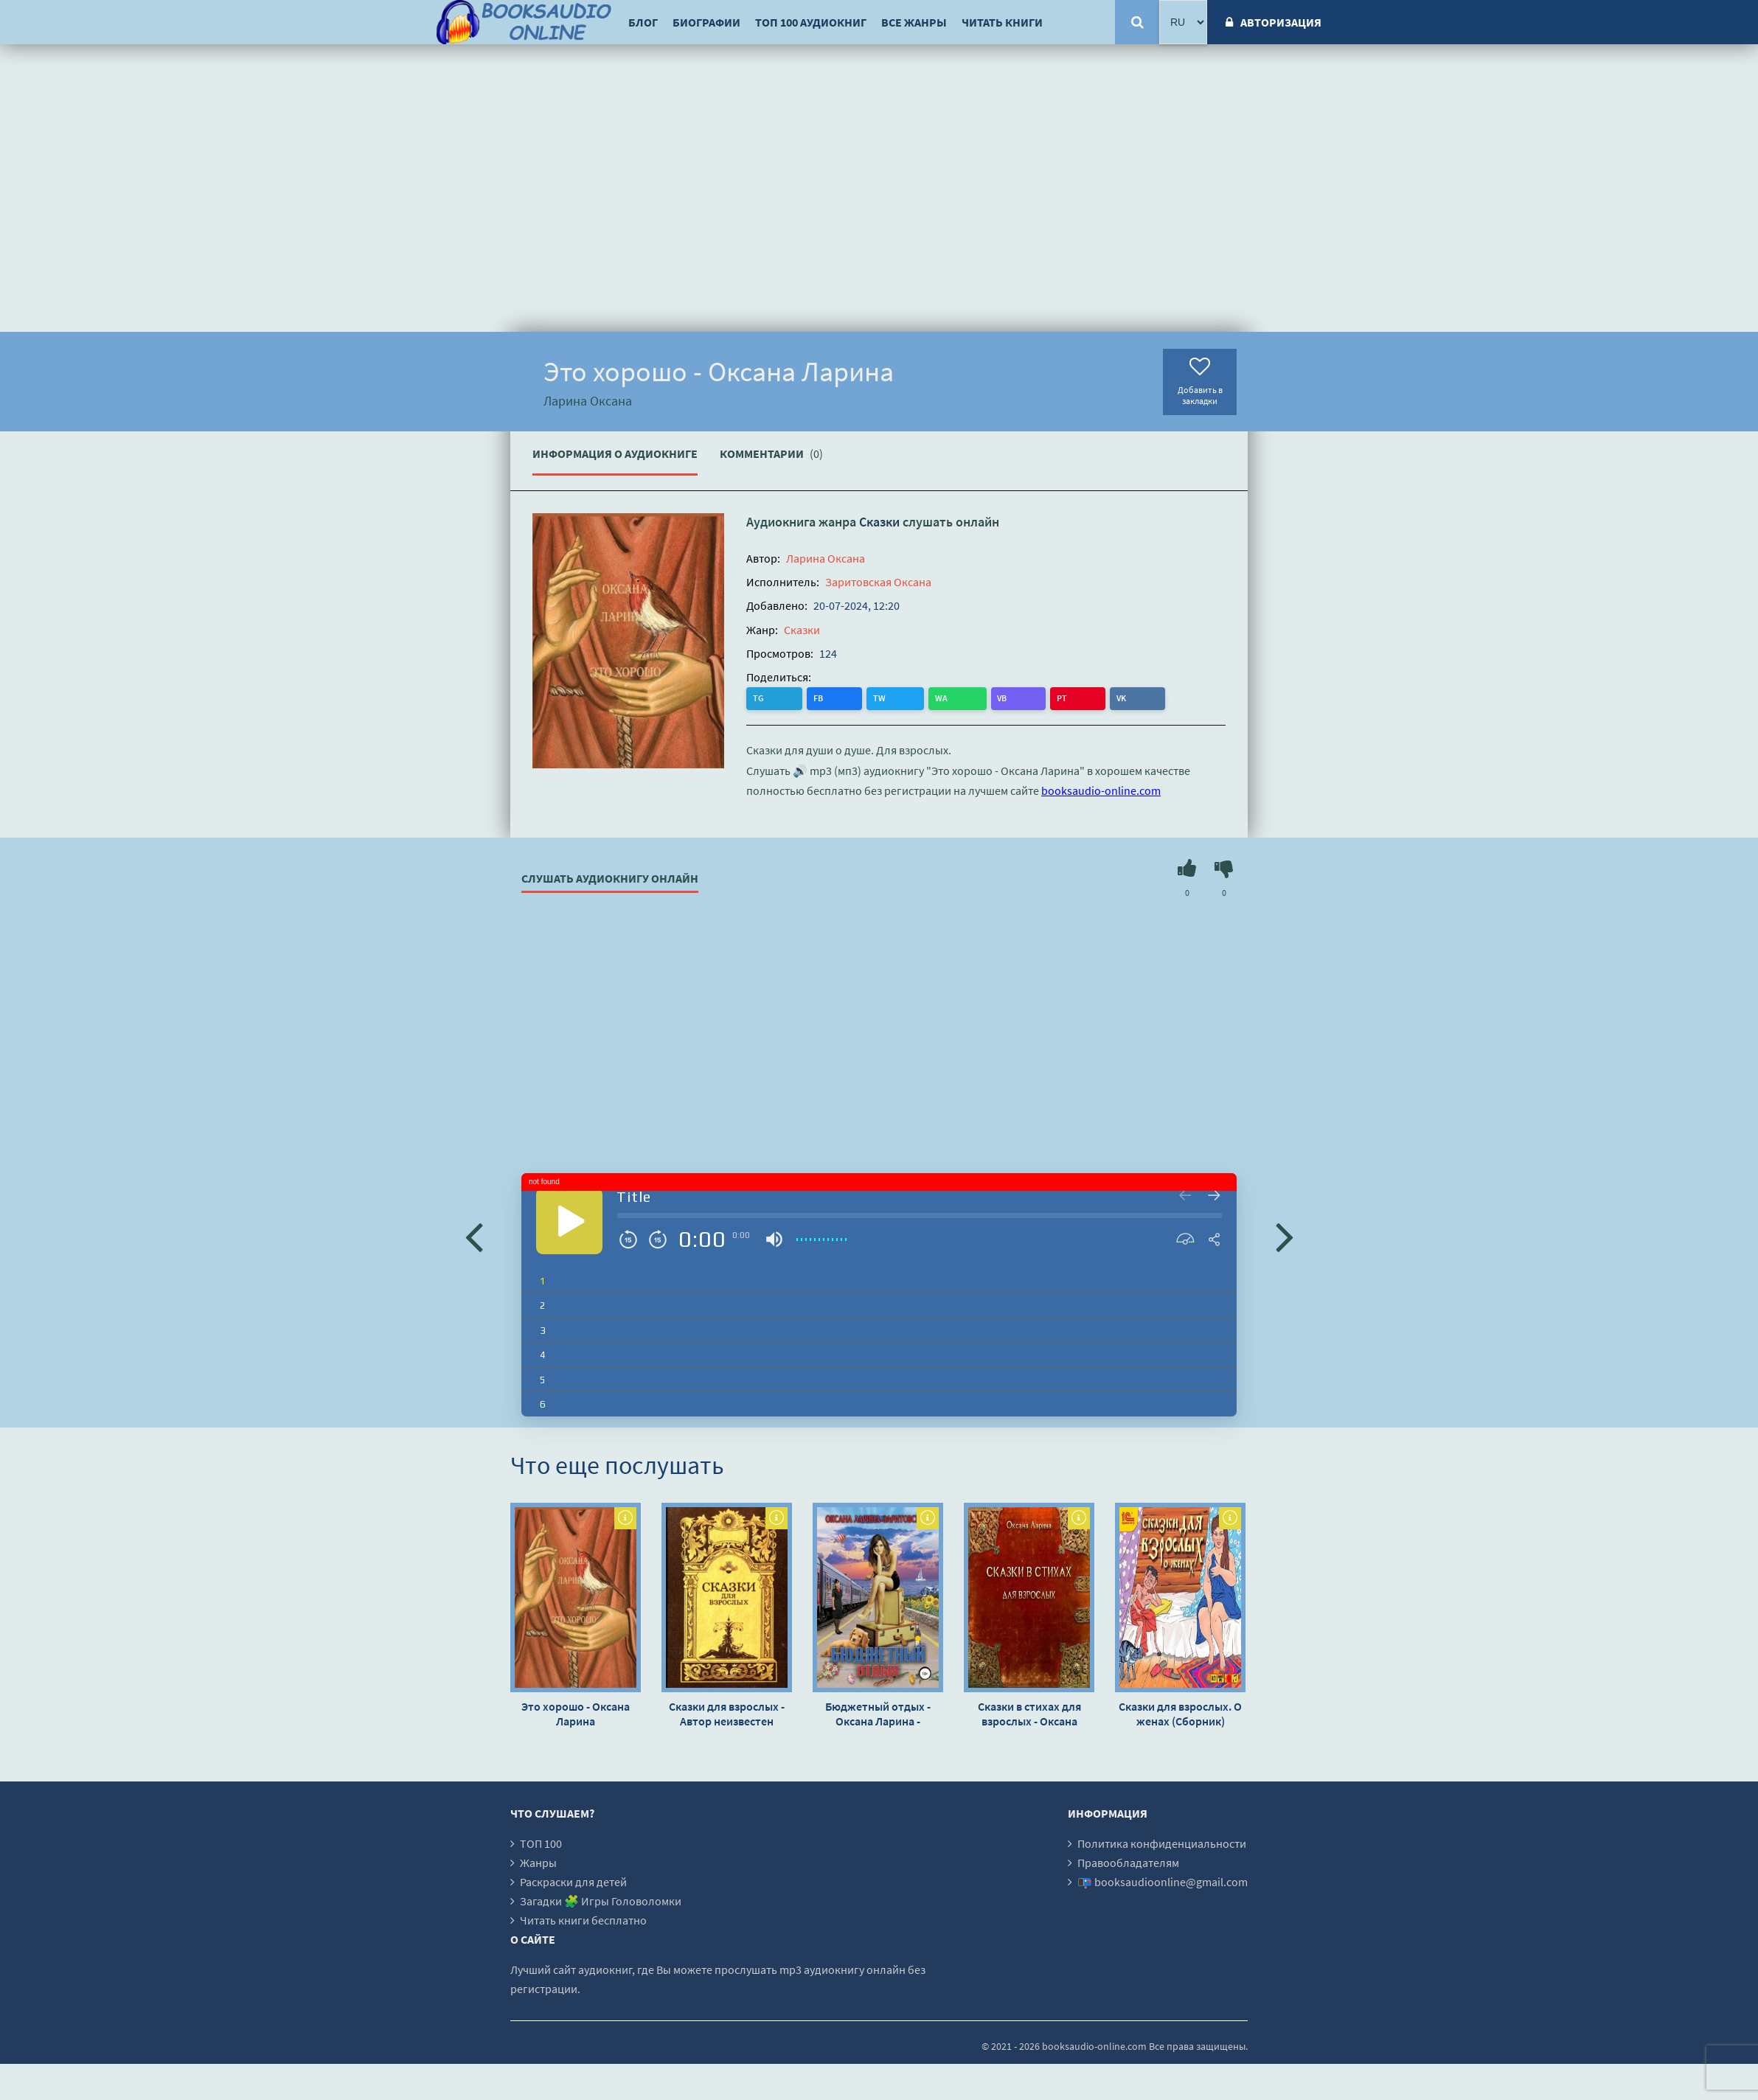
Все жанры (914, 22)
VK (939, 697)
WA (850, 697)
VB (881, 697)
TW (819, 697)
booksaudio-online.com (1101, 789)
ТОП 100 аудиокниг (810, 22)
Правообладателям (1128, 1861)
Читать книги (1002, 22)
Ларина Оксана (825, 558)
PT (910, 697)
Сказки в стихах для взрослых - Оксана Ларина (1029, 1713)
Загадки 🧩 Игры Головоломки (600, 1900)
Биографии (706, 22)
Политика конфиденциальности (1161, 1842)
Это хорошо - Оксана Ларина (575, 1713)
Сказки (879, 521)
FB (788, 697)
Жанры (538, 1861)
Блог (643, 22)
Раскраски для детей (573, 1881)
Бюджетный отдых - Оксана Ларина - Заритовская (878, 1713)
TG (759, 697)
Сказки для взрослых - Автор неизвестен (727, 1713)
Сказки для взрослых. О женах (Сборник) (1180, 1713)
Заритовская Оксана (878, 581)
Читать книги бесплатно (583, 1919)
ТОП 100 (541, 1842)
